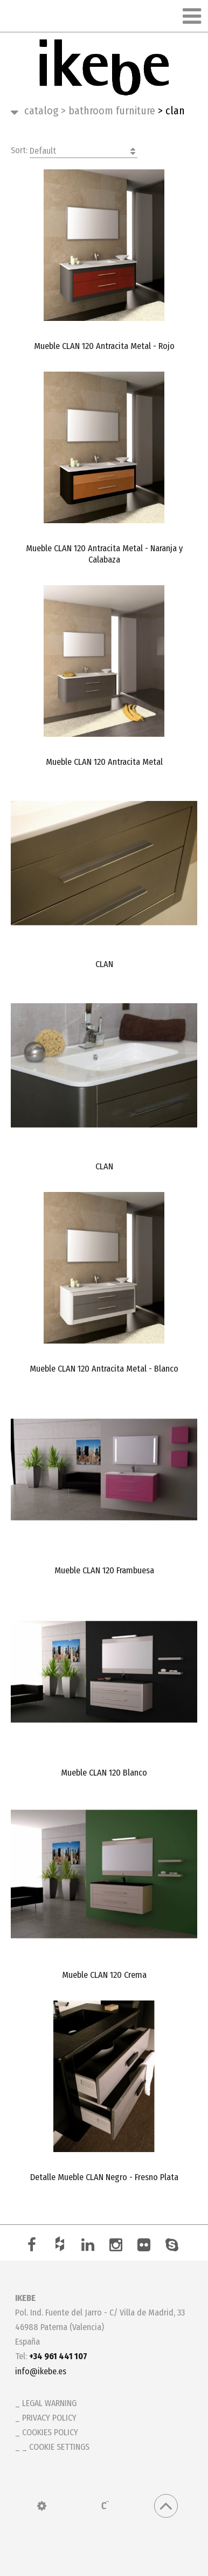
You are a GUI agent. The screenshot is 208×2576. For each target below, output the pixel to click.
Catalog (41, 110)
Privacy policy (49, 2418)
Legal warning (49, 2403)
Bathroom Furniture (108, 110)
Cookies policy (50, 2432)
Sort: (74, 151)
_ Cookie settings (55, 2447)
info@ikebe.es (40, 2371)
